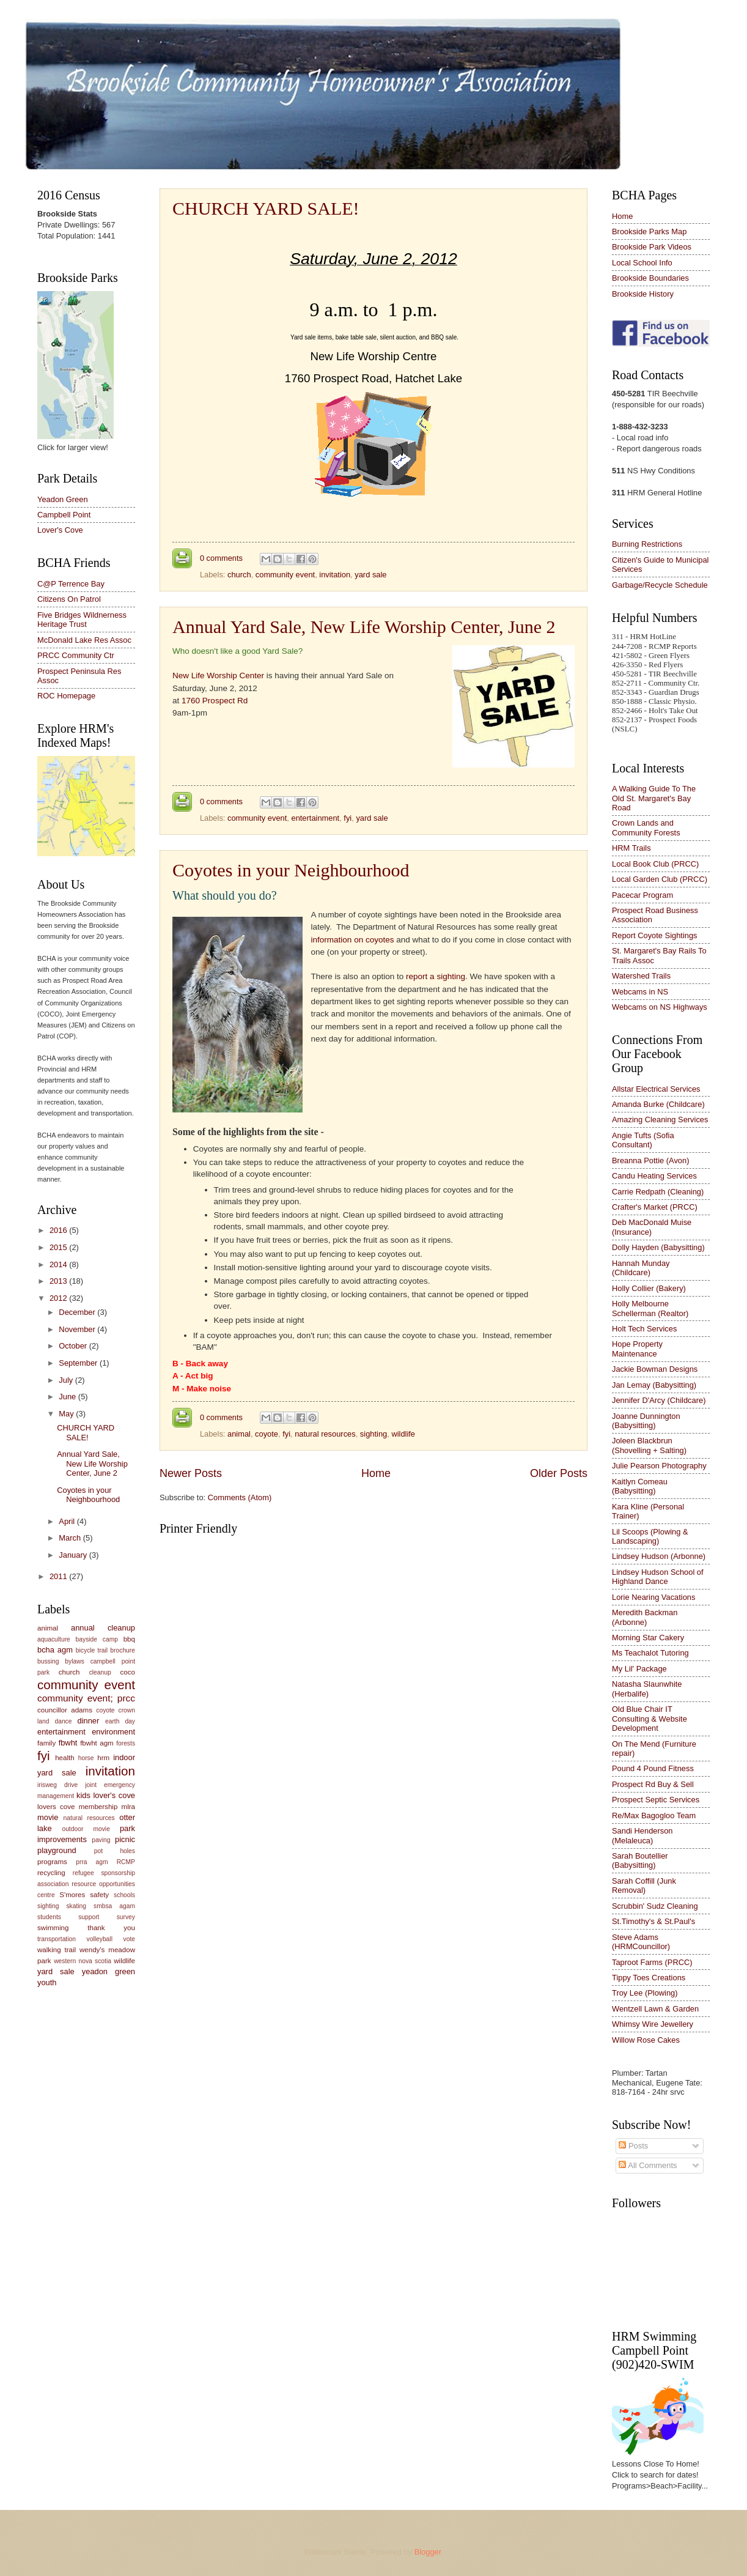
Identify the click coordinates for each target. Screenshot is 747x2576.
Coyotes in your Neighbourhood (290, 870)
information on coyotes (352, 939)
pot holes (114, 1851)
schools (124, 1895)
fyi (347, 818)
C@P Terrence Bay (71, 583)
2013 (59, 1281)
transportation (56, 1939)
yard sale (370, 574)
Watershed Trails (641, 975)
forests (125, 1743)
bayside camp (97, 1639)
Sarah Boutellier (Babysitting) (640, 1860)
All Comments (648, 2165)
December (78, 1312)
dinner (88, 1720)
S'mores (72, 1894)
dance (63, 1721)
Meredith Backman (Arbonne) (644, 1617)
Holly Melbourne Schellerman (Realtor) (650, 1308)
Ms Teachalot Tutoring (650, 1652)
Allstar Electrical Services (656, 1089)
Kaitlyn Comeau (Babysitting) (640, 1486)
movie (47, 1817)
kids (83, 1795)
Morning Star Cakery (648, 1637)
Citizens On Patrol (69, 599)
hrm (103, 1757)
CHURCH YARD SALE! (265, 208)
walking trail (56, 1949)
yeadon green (108, 1971)
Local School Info (642, 262)
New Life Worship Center (218, 675)
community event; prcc (86, 1698)
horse (86, 1758)
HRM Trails (631, 848)
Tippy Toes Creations (648, 1977)
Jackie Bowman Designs (654, 1369)
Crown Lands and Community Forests (646, 827)
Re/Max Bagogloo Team (654, 1815)
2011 (59, 1576)
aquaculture (53, 1639)
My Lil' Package (639, 1668)
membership (98, 1806)
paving (101, 1840)
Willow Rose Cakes (646, 2040)
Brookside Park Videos (651, 246)
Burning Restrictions (647, 544)
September (79, 1363)
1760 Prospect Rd (215, 700)
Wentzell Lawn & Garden (655, 2008)
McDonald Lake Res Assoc (84, 640)
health (65, 1757)
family (46, 1743)
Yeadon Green (62, 499)
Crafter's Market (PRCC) (654, 1207)
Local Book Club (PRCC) (655, 863)
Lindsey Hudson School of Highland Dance (658, 1576)
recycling (51, 1872)
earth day (120, 1721)
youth (47, 1982)
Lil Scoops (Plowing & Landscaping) (650, 1536)
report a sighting (435, 976)
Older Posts (558, 1473)
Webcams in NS (640, 991)
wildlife (403, 1433)
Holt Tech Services (644, 1328)
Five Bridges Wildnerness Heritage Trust (82, 619)
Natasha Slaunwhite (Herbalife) (647, 1688)
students (49, 1917)
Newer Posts (191, 1473)
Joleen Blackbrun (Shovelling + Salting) (649, 1445)
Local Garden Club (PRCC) (659, 879)
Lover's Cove (60, 530)
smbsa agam (114, 1906)
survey (126, 1917)
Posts (633, 2145)
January (74, 1555)
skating (76, 1906)
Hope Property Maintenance (637, 1348)
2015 (59, 1247)
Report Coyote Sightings (654, 935)
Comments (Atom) (239, 1497)
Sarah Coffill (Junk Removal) (644, 1885)
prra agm (92, 1862)
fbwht (68, 1742)
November (78, 1329)
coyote (266, 1433)
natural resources (325, 1433)
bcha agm (55, 1649)
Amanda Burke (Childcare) (658, 1104)
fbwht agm (97, 1743)
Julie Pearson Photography (659, 1465)
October (74, 1345)
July (67, 1380)
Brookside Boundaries (650, 278)
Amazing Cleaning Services (660, 1119)
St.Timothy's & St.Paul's (653, 1921)
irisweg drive (57, 1785)
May (67, 1413)
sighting (373, 1433)
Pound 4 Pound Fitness (653, 1768)
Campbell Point (63, 514)
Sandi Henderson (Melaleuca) (642, 1835)
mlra (129, 1806)
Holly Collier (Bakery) (649, 1288)
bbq (129, 1639)
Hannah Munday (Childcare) (640, 1268)
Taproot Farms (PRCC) (652, 1962)
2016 (59, 1230)
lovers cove (56, 1806)
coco (127, 1672)
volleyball (99, 1939)
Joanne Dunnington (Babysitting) (646, 1421)
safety (99, 1894)
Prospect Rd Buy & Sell (653, 1784)
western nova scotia (82, 1961)
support (88, 1917)
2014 (59, 1264)
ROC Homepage (66, 695)
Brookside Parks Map (649, 231)
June (68, 1396)
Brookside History (643, 293)
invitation (334, 574)
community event (285, 574)
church (239, 574)
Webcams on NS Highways (659, 1007)
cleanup (100, 1672)
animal (239, 1433)
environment (113, 1731)
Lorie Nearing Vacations (653, 1597)
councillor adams (64, 1710)
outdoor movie (85, 1829)
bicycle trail (92, 1650)
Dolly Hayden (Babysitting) (658, 1247)
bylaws (74, 1661)
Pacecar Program (642, 895)
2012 (59, 1298)
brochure (122, 1650)
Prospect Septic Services (655, 1799)
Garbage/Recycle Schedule (660, 585)
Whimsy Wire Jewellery (652, 2024)
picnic (125, 1839)
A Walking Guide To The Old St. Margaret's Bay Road (654, 798)
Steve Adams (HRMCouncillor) (641, 1942)
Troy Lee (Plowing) (645, 1992)
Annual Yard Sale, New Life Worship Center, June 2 (364, 626)
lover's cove (114, 1795)
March (71, 1537)
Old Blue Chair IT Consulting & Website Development (649, 1718)
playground (56, 1850)
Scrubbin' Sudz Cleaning (655, 1906)
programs (52, 1861)
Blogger (427, 2551)
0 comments (221, 558)
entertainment (315, 818)
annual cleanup (103, 1627)
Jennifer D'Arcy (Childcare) (658, 1400)
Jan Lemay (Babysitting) (654, 1385)
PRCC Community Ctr (75, 655)
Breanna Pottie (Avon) (650, 1160)
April (67, 1521)
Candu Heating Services (654, 1175)
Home (376, 1473)
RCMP (126, 1862)
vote (129, 1939)
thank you (111, 1927)
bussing (48, 1661)
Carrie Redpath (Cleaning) (658, 1191)
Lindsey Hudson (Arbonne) (658, 1556)
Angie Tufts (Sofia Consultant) (643, 1140)
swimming (52, 1927)
